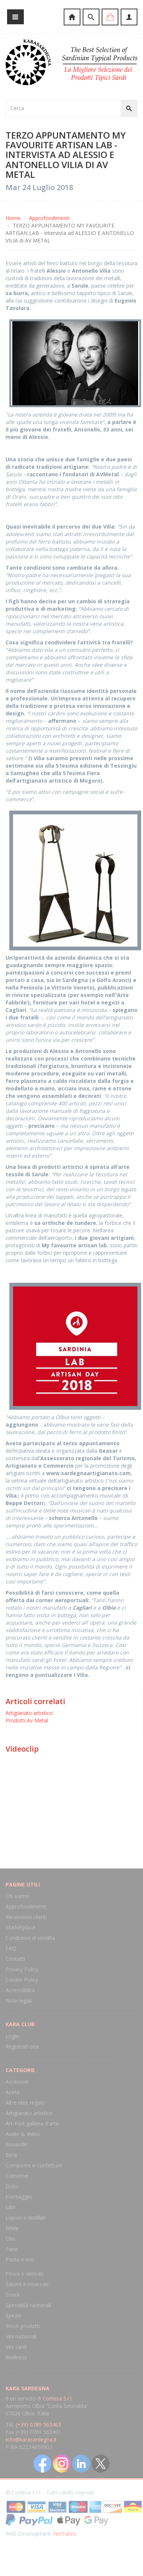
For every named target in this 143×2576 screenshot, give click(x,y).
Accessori (17, 2081)
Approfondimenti (49, 218)
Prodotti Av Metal (27, 1720)
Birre (11, 2154)
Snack (13, 2294)
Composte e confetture (34, 2165)
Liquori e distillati (26, 2217)
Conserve (17, 2175)
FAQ (11, 1948)
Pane (12, 2249)
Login (12, 2036)
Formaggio (19, 2196)
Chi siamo (17, 1896)
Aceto (13, 2092)
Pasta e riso (20, 2259)
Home (13, 218)
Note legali (19, 2000)
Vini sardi (16, 2346)
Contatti (15, 1958)
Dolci (12, 2186)
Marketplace (20, 1927)
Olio (10, 2238)
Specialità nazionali (28, 2305)
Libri (11, 2207)
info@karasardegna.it (31, 2439)
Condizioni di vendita (30, 1937)
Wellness (16, 2357)
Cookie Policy (22, 1979)
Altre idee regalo (25, 2102)
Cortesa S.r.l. (58, 2398)
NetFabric (65, 2533)
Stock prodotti (23, 2325)
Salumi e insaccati (27, 2284)
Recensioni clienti (26, 1916)
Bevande (16, 2144)
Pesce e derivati (25, 2273)
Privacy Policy (22, 1969)
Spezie (13, 2315)
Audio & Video (23, 2133)
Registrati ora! (22, 2046)
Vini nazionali (21, 2336)
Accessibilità (20, 1990)
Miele (12, 2228)
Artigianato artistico (29, 1712)
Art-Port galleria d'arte (32, 2123)
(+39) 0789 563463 (38, 2424)
